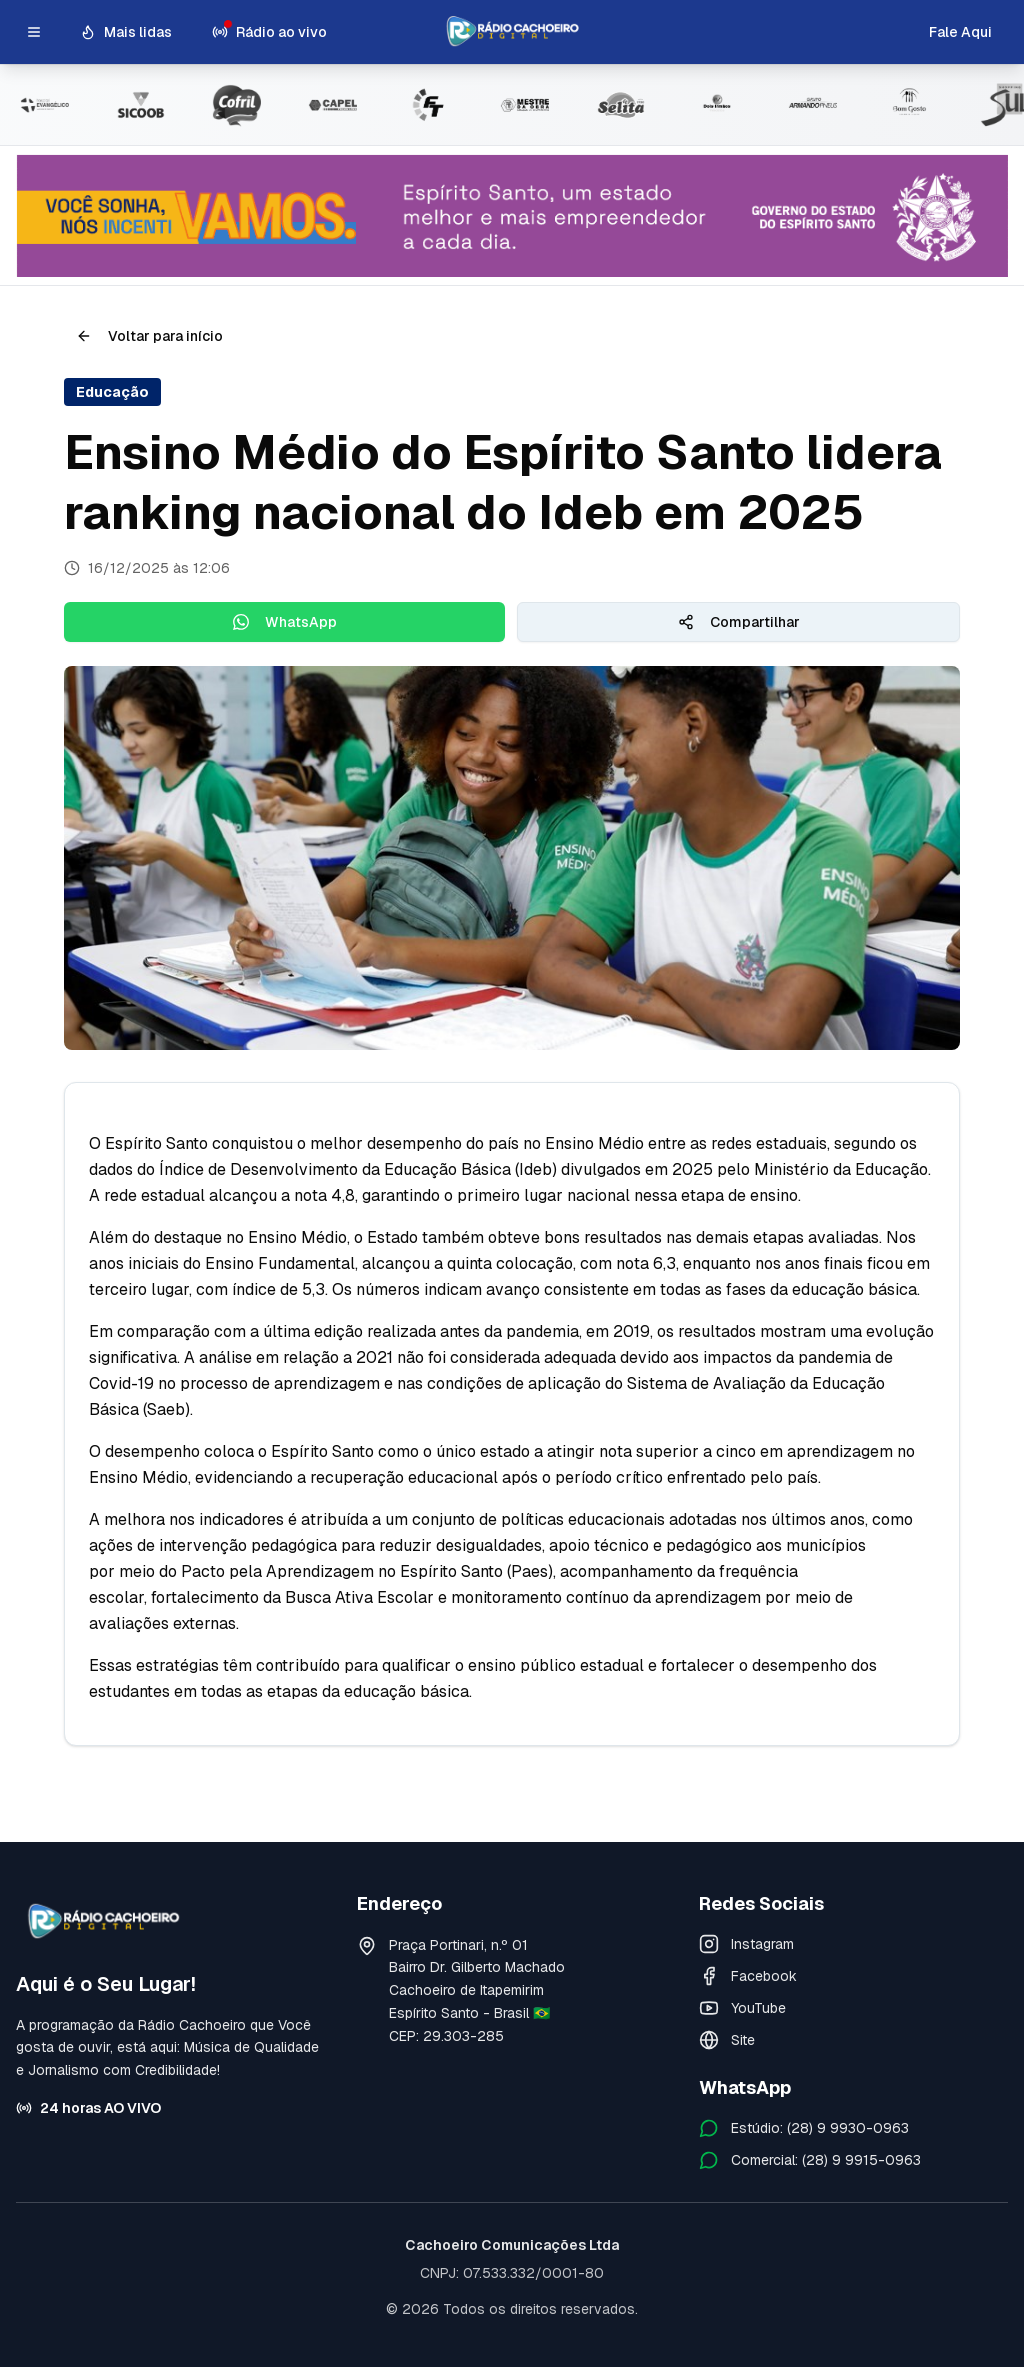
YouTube (742, 2008)
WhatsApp (285, 622)
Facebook (748, 1976)
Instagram (746, 1944)
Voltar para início (149, 336)
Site (727, 2040)
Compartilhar (739, 622)
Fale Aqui (960, 32)
